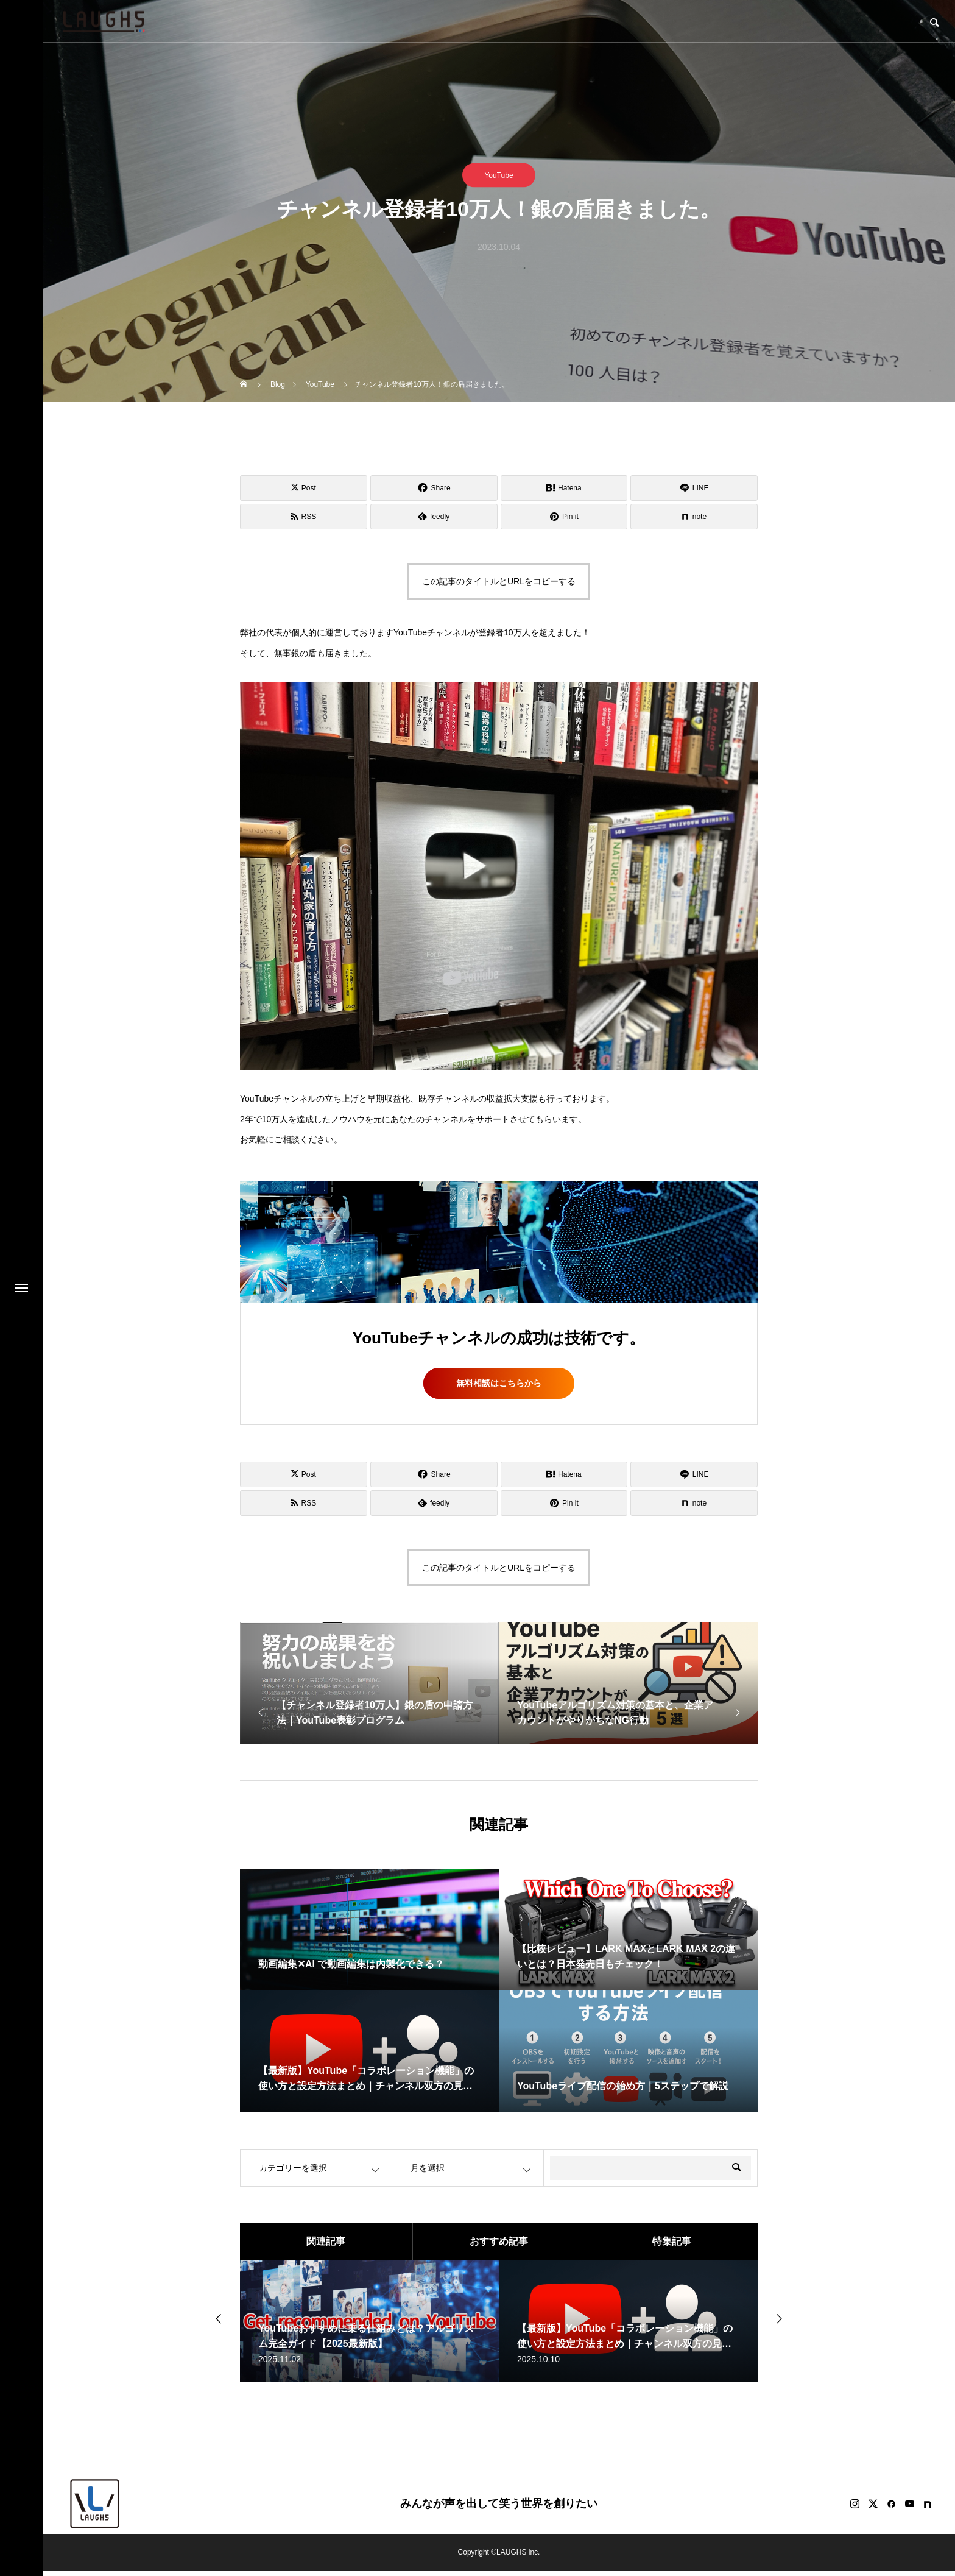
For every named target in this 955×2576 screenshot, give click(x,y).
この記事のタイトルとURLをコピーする (499, 581)
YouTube (498, 175)
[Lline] (694, 488)
